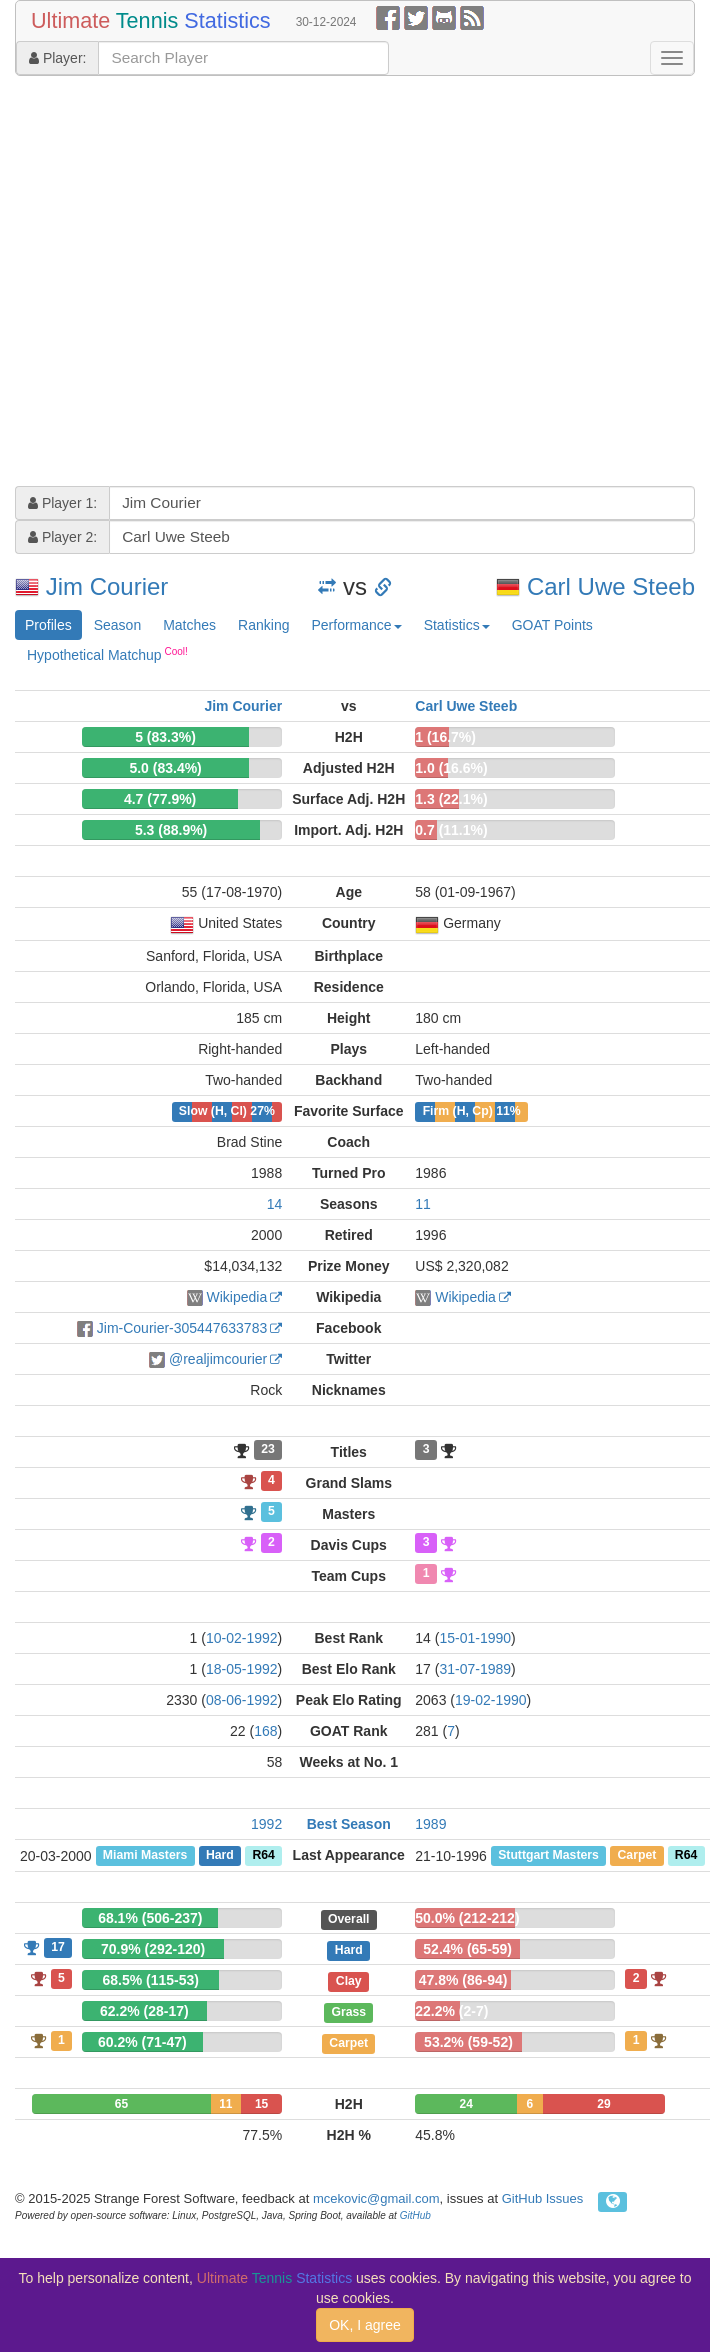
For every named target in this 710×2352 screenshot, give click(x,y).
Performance (356, 625)
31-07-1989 (475, 1669)
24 (465, 2104)
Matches (189, 625)
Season (117, 625)
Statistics (457, 625)
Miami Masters (145, 1856)
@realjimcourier (218, 1359)
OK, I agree (365, 2325)
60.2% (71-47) (142, 2042)
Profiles (48, 625)
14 (275, 1204)
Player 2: (62, 537)
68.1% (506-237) (150, 1918)
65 (121, 2104)
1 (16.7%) (445, 737)
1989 (430, 1824)
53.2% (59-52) (468, 2042)
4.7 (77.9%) (160, 799)
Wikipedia (237, 1297)
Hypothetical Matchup (107, 654)
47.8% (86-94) (463, 1980)
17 (58, 1947)
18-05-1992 (242, 1669)
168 (265, 1731)
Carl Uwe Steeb (611, 586)
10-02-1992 (242, 1638)
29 (603, 2104)
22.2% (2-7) (451, 2011)
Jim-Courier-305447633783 (182, 1328)
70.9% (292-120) (153, 1949)
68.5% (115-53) (150, 1980)
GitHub (415, 2215)
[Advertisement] (187, 283)
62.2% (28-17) (144, 2011)
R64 (263, 1856)
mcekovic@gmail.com (376, 2198)
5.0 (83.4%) (165, 768)
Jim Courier (107, 586)
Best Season (349, 1824)
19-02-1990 (491, 1700)
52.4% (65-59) (467, 1949)
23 (268, 1450)
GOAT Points (552, 625)
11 (423, 1204)
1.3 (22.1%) (451, 799)
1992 (266, 1824)
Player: (57, 58)
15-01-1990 (475, 1638)
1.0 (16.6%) (451, 768)
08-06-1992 (242, 1700)
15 (261, 2104)
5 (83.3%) (165, 737)
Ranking (263, 625)
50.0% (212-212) (467, 1918)
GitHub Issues (543, 2198)
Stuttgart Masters (548, 1856)
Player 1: (62, 503)
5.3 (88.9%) (171, 830)
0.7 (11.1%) (451, 830)
